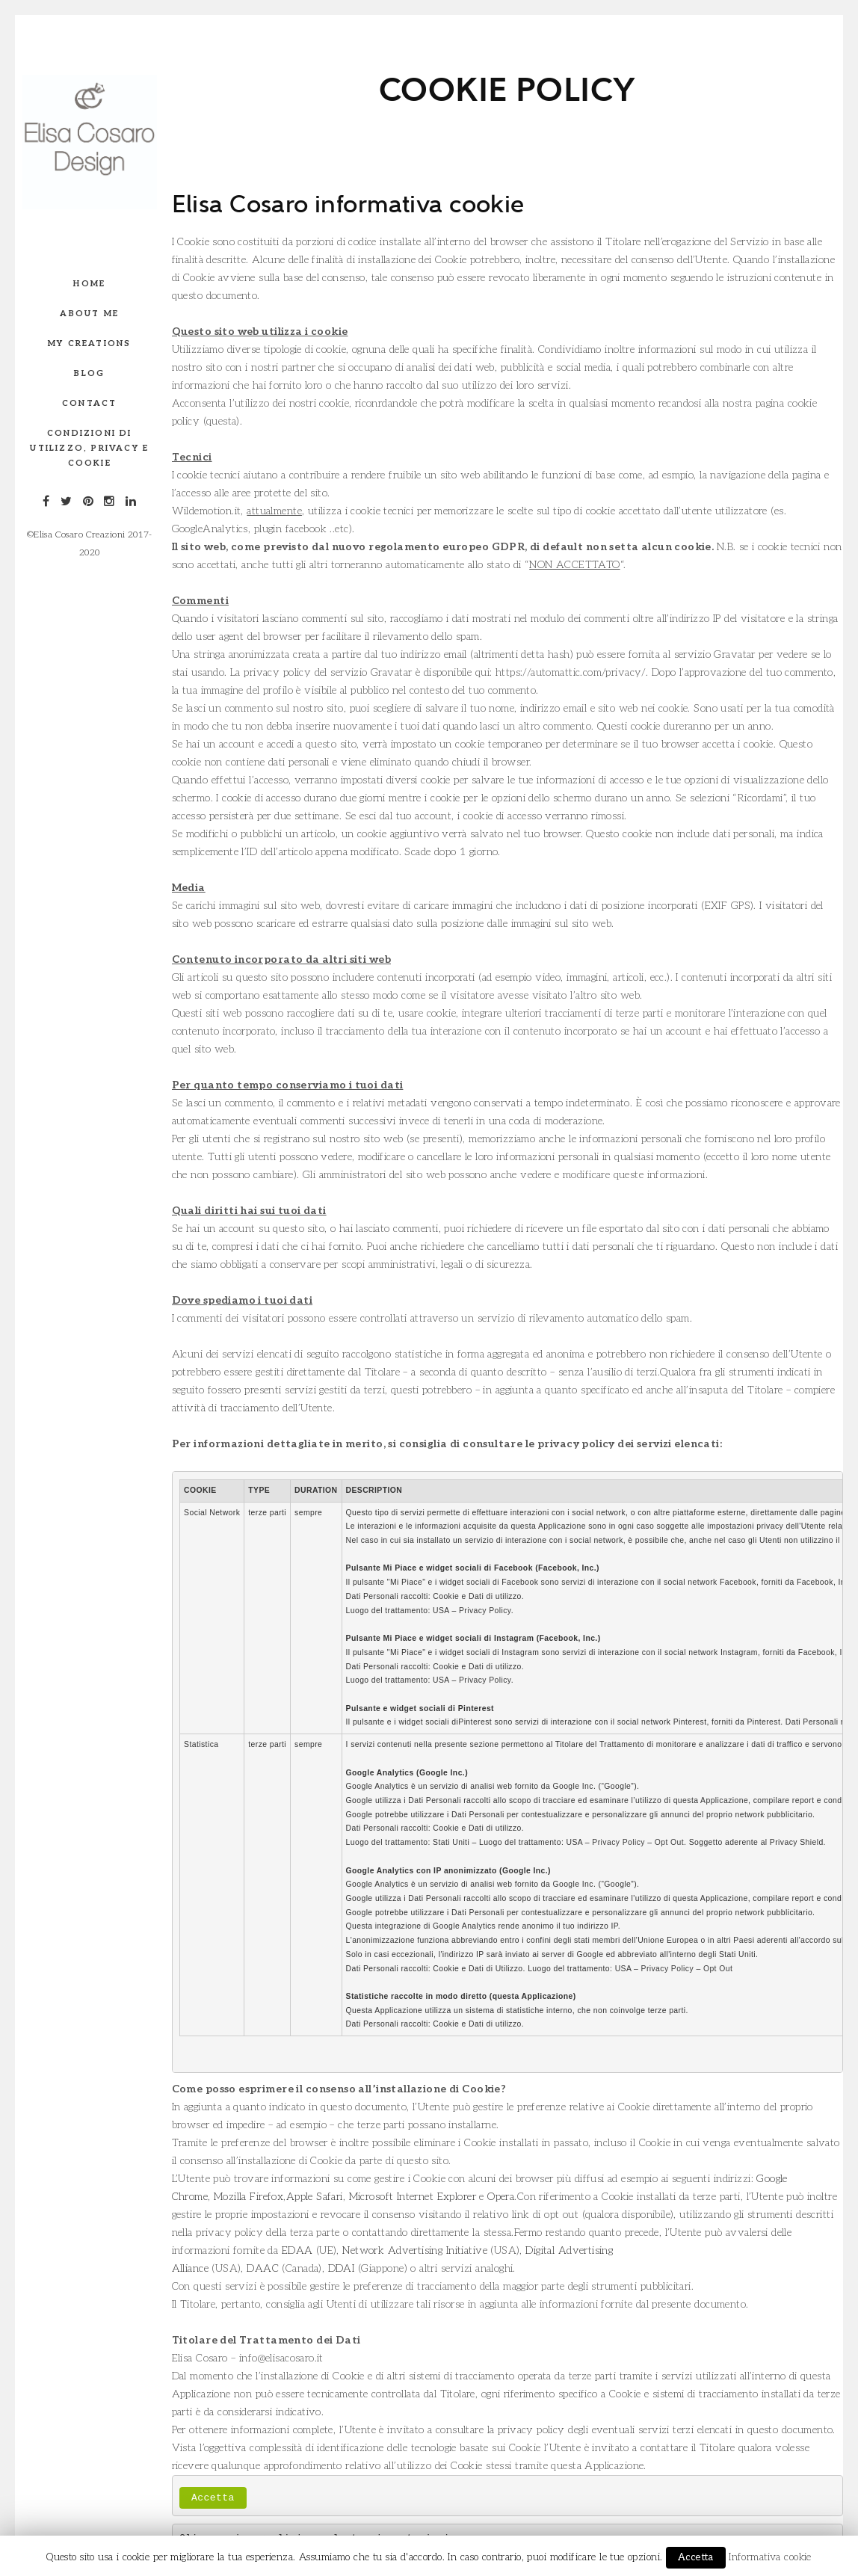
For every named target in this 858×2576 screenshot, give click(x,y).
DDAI (341, 2268)
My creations (89, 343)
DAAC (263, 2268)
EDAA (297, 2250)
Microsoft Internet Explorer (412, 2196)
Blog (89, 373)
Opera (500, 2196)
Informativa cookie (770, 2557)
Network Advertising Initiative (414, 2250)
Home (89, 284)
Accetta (213, 2497)
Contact (89, 403)
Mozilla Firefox (248, 2196)
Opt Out (669, 1842)
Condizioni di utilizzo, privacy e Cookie (89, 448)
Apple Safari (314, 2196)
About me (89, 313)
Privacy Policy (485, 1610)
